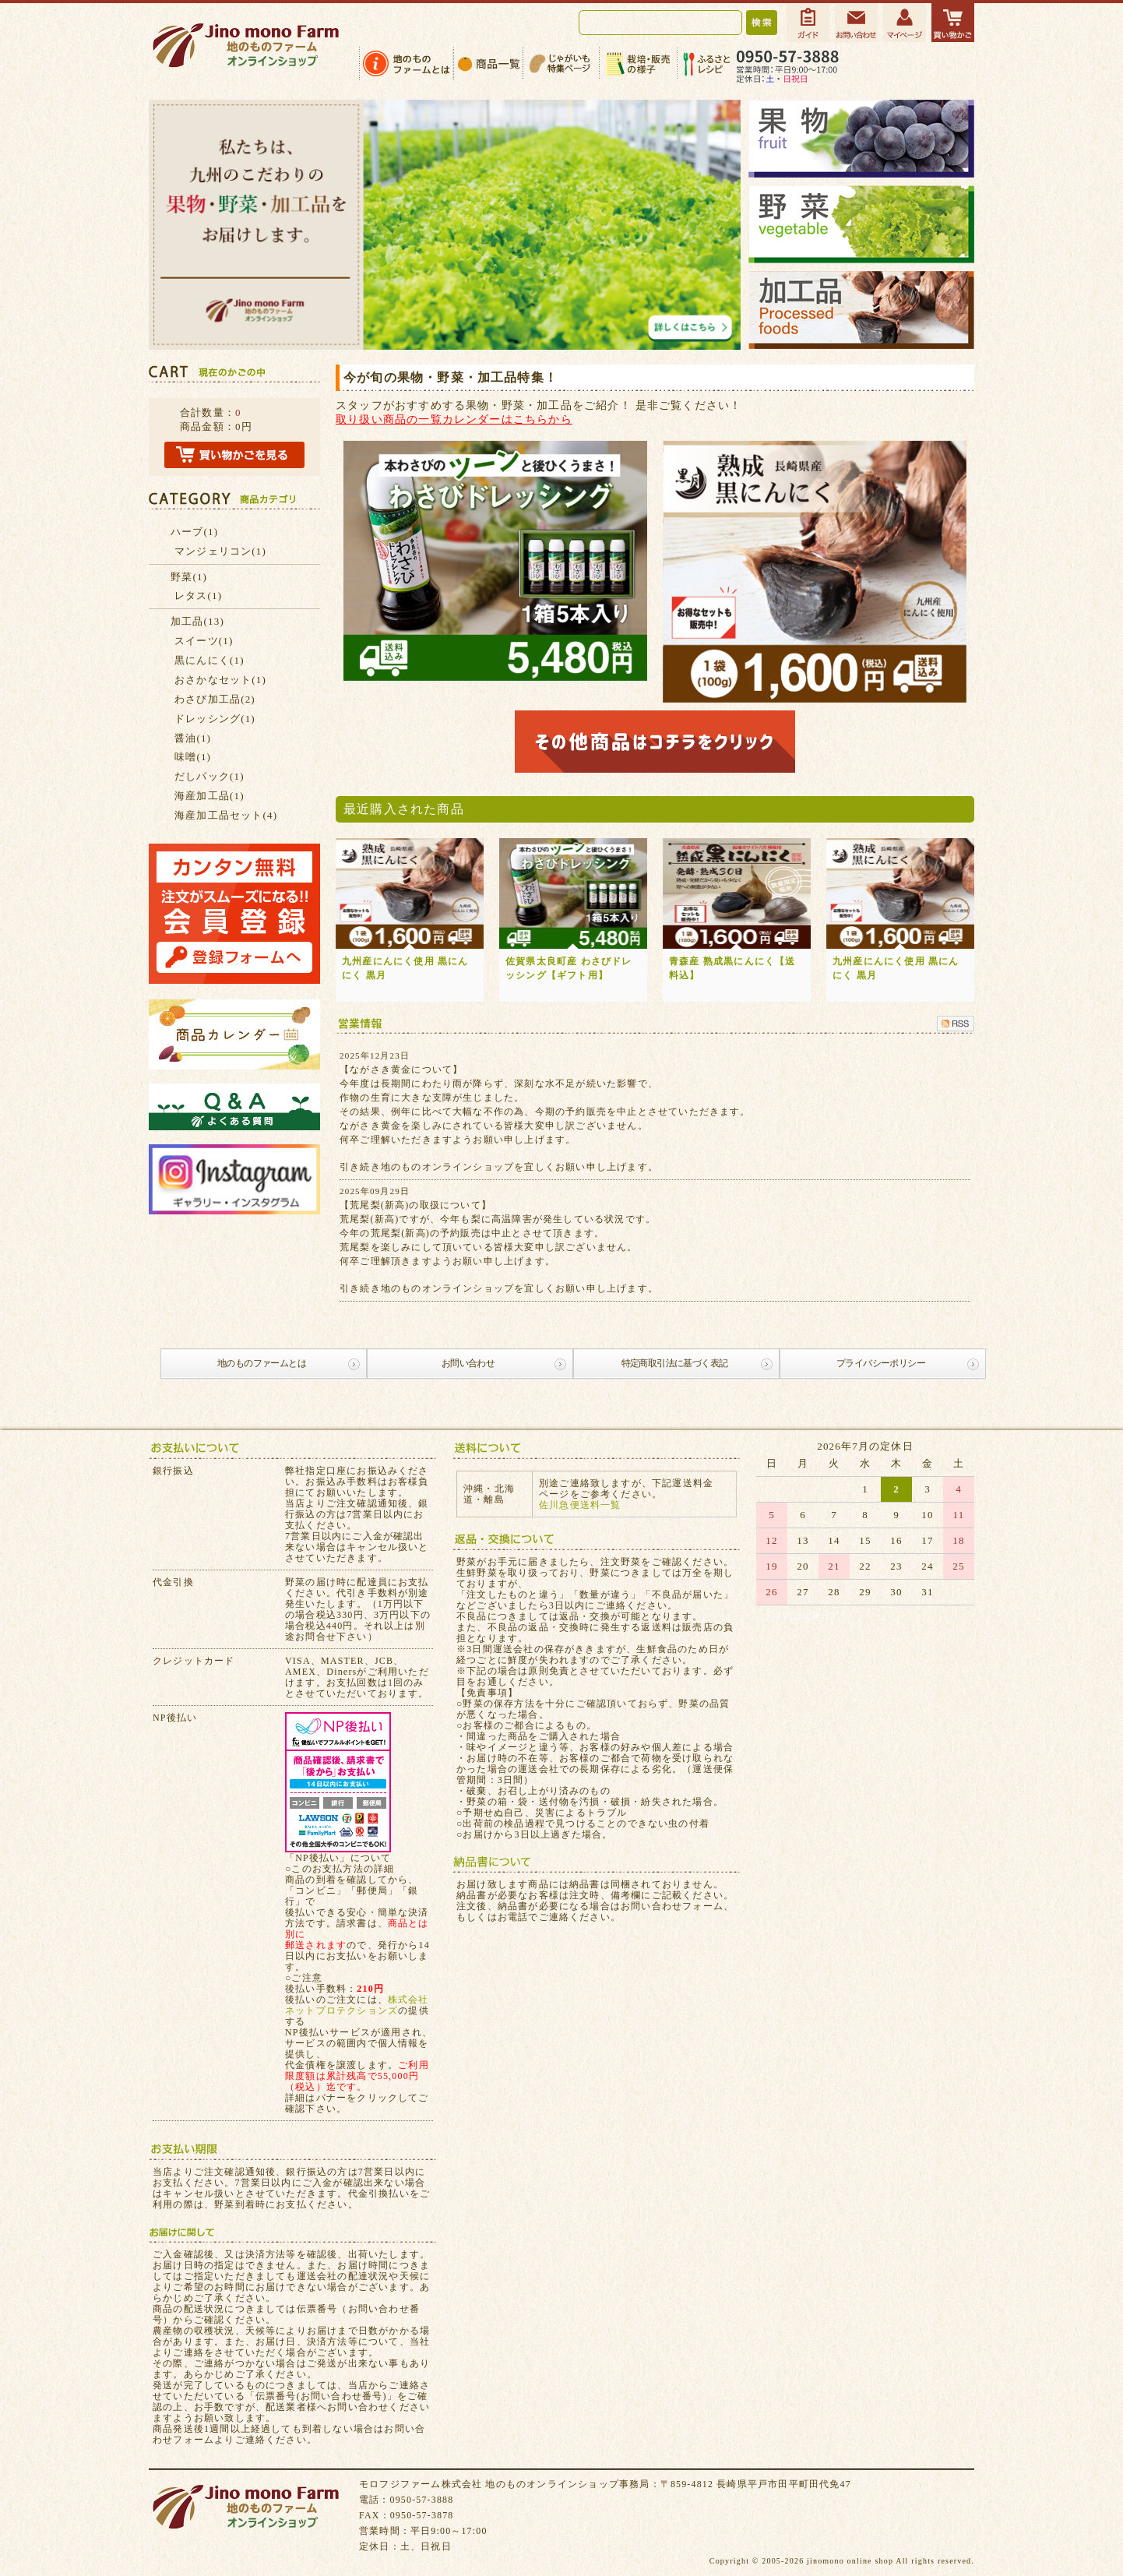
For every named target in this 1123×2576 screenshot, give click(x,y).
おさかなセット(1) (220, 679)
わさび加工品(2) (214, 699)
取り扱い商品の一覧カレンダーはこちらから (454, 419)
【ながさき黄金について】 (401, 1069)
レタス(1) (198, 595)
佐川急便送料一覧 (580, 1504)
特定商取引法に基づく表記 (674, 1363)
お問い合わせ (468, 1363)
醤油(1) (192, 738)
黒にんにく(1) (209, 660)
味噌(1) (192, 757)
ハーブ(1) (194, 531)
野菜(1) (189, 577)
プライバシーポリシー (880, 1363)
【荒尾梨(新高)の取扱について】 (415, 1205)
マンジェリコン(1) (220, 551)
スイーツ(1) (204, 641)
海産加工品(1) (209, 796)
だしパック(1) (209, 776)
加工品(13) (197, 621)
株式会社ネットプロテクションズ (357, 2005)
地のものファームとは (261, 1363)
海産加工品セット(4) (225, 815)
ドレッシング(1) (214, 718)
